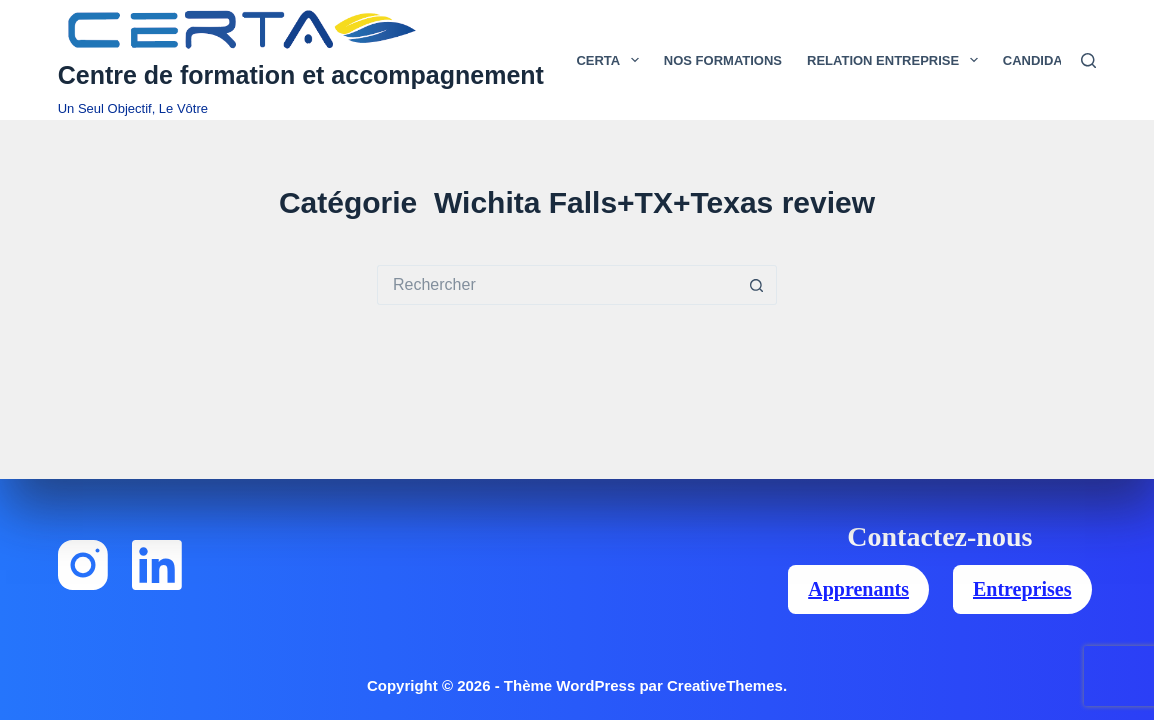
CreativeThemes (725, 685)
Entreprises (1022, 589)
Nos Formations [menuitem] (723, 60)
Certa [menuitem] (611, 60)
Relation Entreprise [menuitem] (896, 60)
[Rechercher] (1088, 60)
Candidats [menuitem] (1054, 60)
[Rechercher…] (557, 285)
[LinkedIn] (157, 565)
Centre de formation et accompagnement (301, 75)
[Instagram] (83, 565)
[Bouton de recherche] (757, 285)
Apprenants (858, 589)
